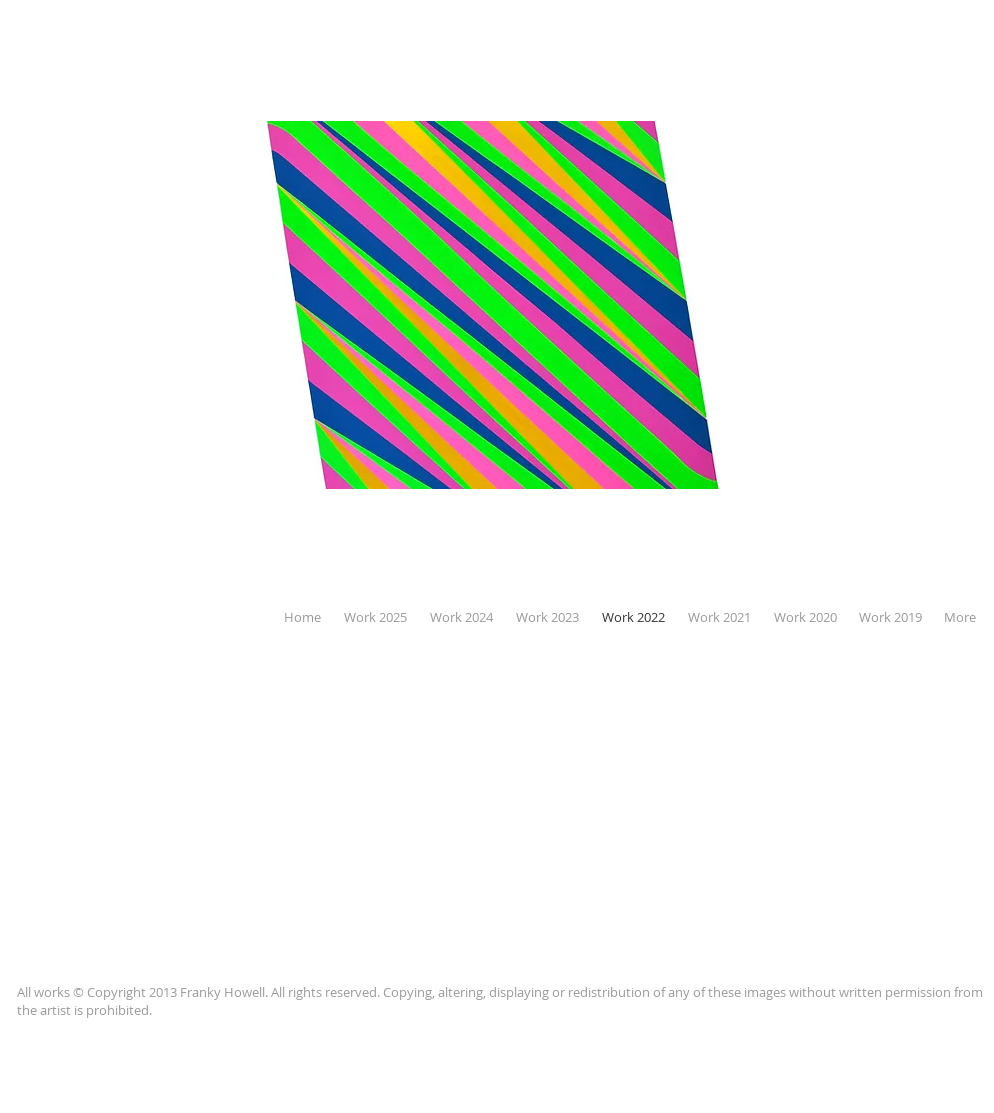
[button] (497, 305)
